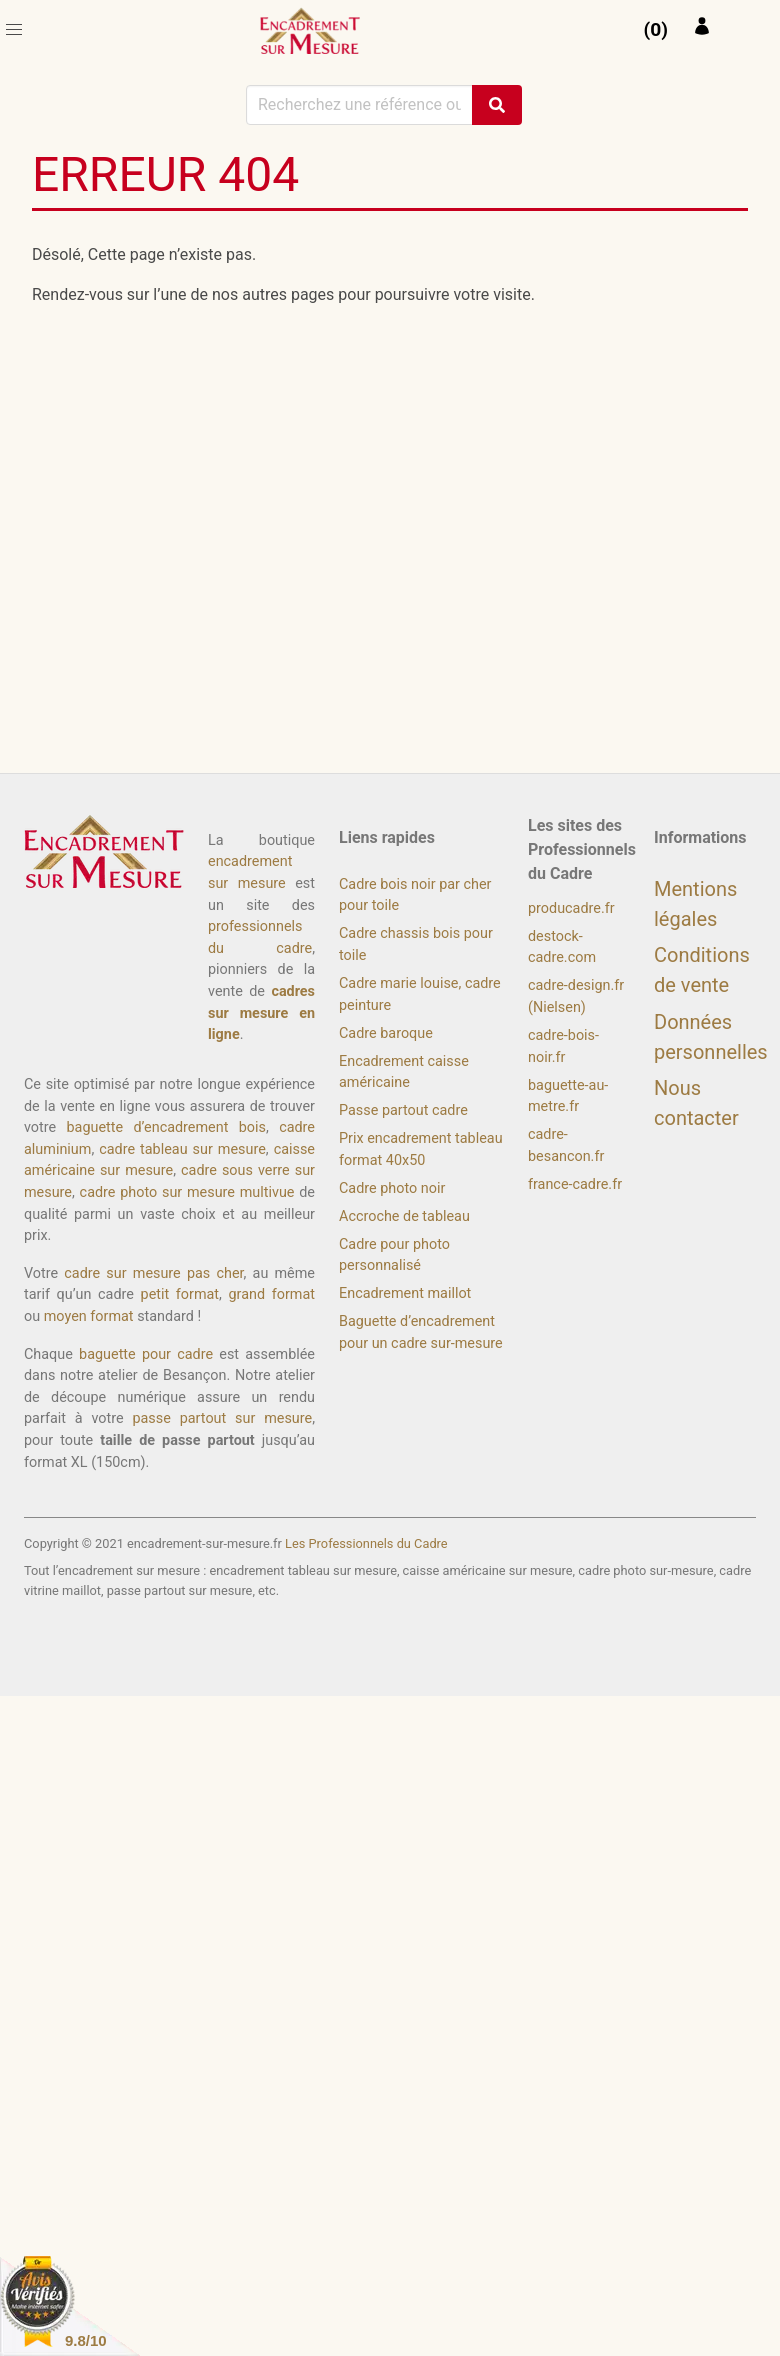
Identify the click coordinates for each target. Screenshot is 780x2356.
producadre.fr (571, 908)
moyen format (89, 1316)
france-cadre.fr (575, 1184)
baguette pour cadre (146, 1354)
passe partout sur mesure (222, 1418)
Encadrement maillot (405, 1293)
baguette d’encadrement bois (166, 1127)
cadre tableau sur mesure (182, 1149)
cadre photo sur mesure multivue (187, 1192)
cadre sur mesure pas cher (153, 1273)
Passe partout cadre (403, 1110)
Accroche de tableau (404, 1216)
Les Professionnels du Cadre (366, 1543)
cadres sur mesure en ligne (261, 1013)
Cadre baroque (386, 1033)
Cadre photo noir (392, 1188)
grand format (272, 1294)
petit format (180, 1294)
